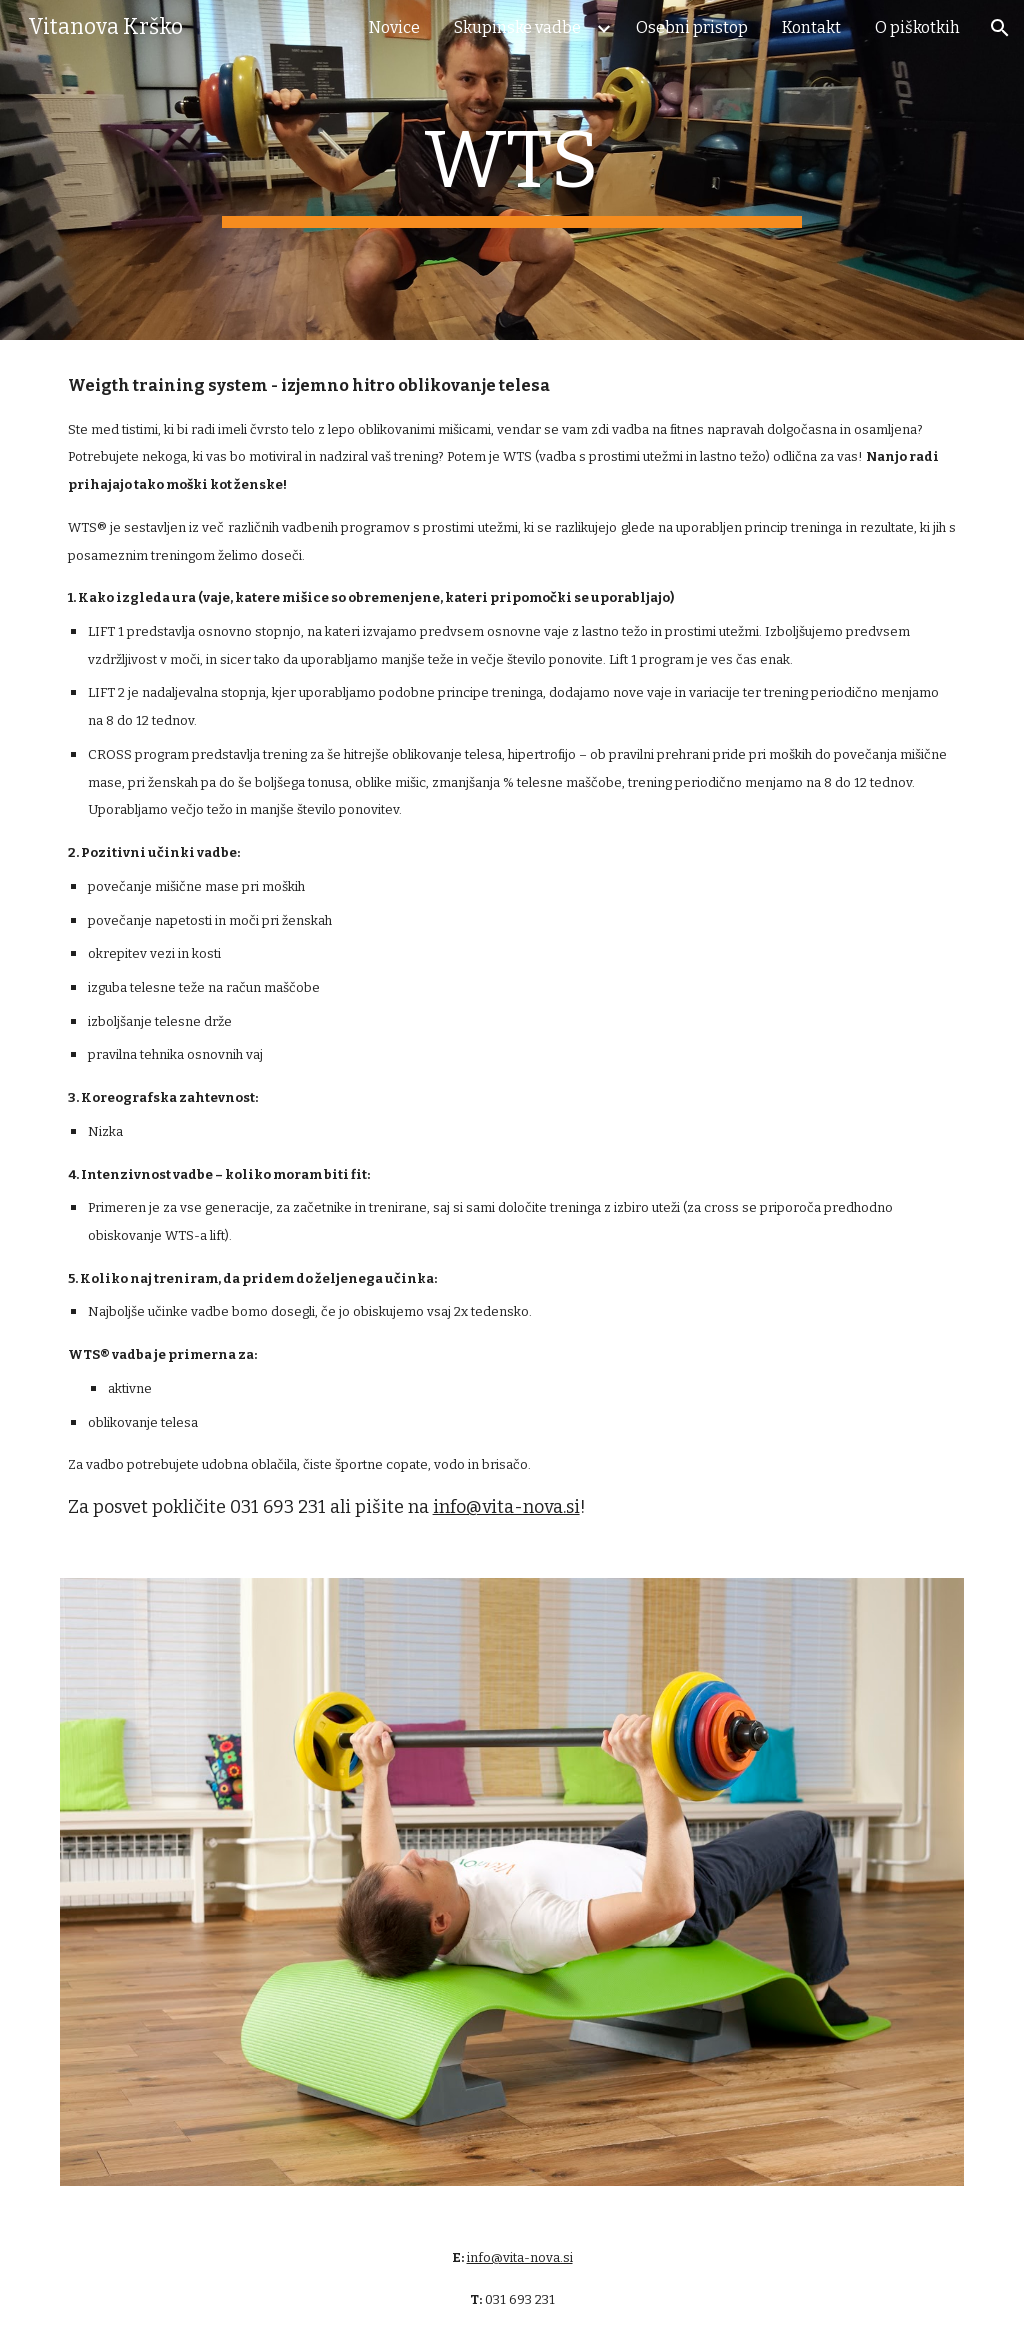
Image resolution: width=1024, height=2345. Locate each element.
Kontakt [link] (811, 27)
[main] (511, 170)
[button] (1000, 28)
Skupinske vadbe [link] (517, 27)
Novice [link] (394, 27)
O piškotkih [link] (917, 27)
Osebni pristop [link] (692, 27)
